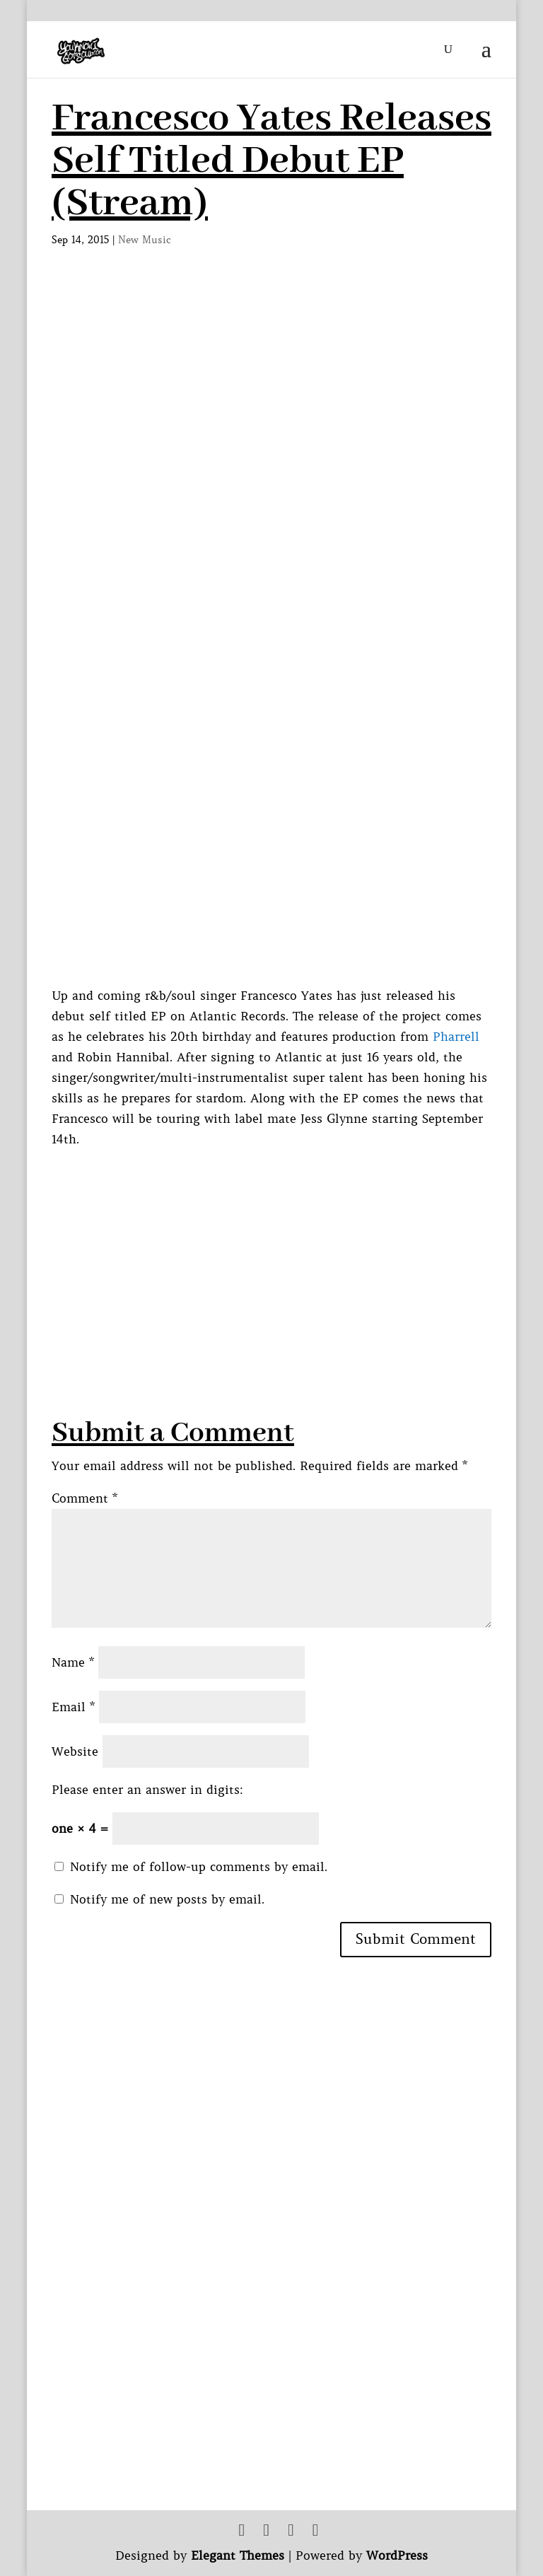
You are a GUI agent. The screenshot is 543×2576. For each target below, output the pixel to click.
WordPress (397, 2555)
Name (73, 1662)
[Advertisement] (297, 1248)
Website (75, 1751)
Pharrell (456, 1036)
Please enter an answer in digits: (147, 1789)
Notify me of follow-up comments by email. (198, 1867)
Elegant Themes (237, 2555)
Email (73, 1707)
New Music (144, 239)
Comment (84, 1498)
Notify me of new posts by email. (167, 1899)
